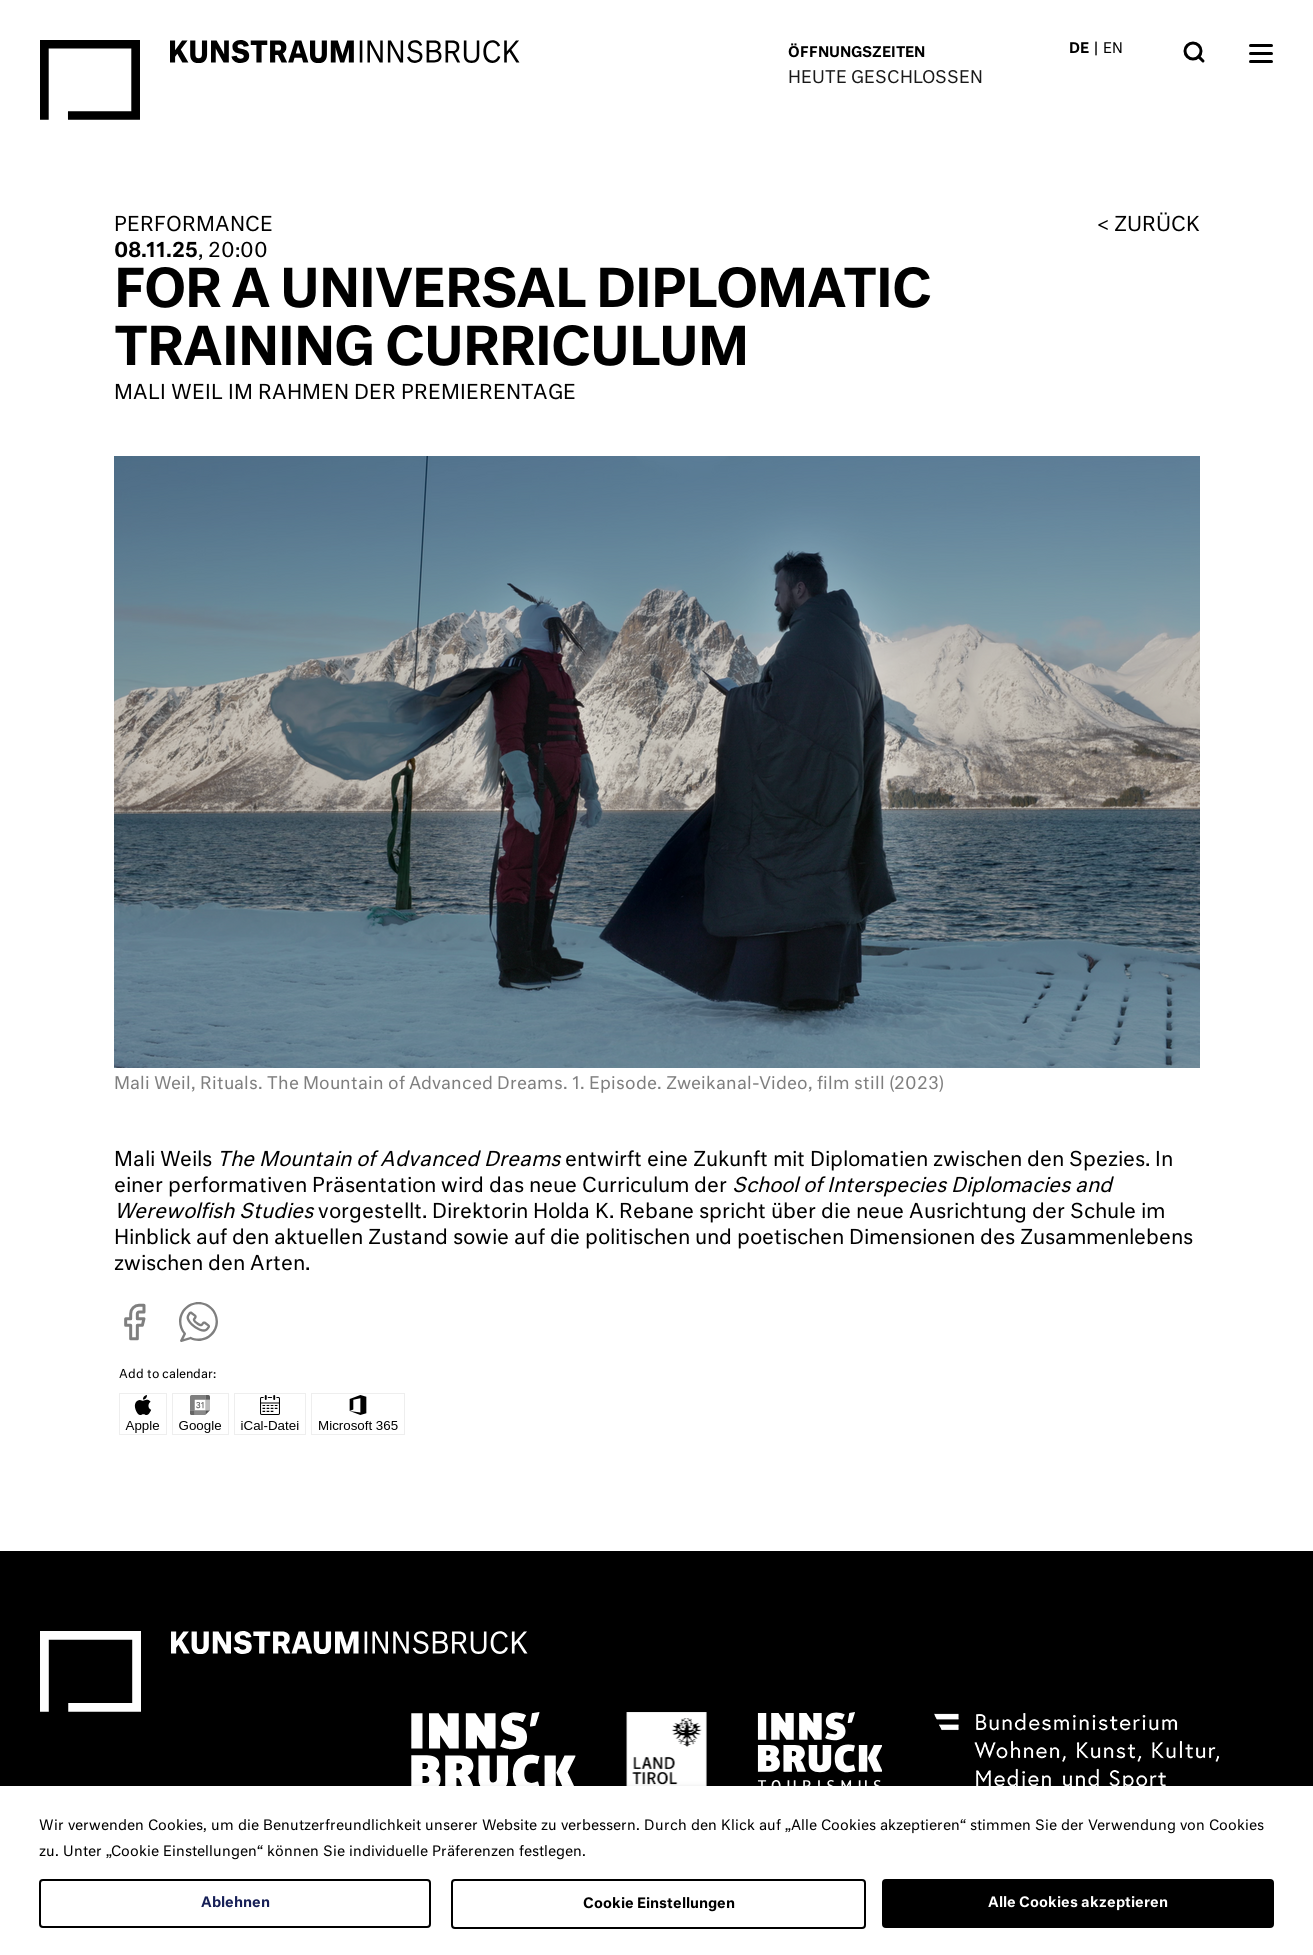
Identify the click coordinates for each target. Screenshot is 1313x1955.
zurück (1157, 225)
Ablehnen (235, 1903)
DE (1079, 49)
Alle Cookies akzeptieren (1078, 1903)
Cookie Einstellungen (659, 1904)
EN (1113, 49)
